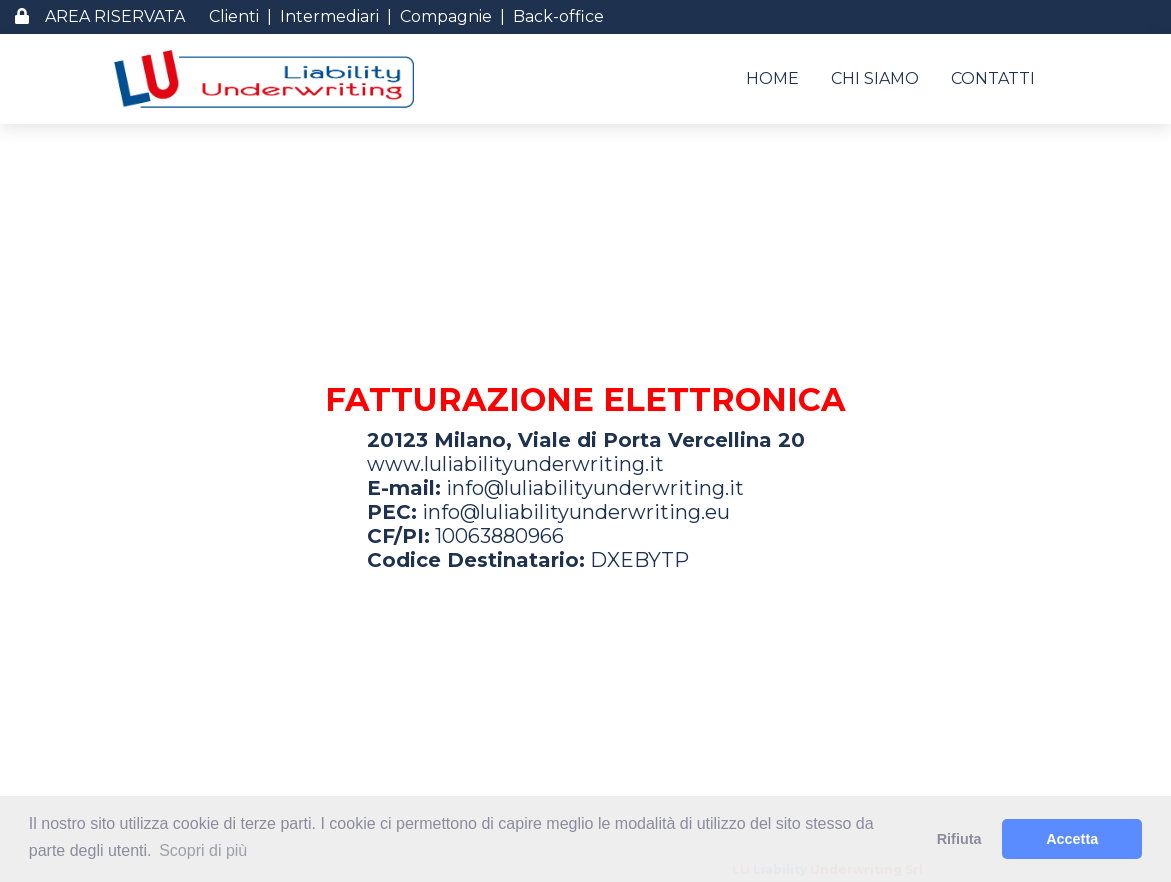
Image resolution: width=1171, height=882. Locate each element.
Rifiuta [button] (959, 839)
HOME (772, 78)
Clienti (234, 16)
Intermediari (329, 16)
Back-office (558, 16)
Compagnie (446, 16)
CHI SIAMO (875, 78)
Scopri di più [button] (203, 850)
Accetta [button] (1072, 839)
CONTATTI (993, 78)
